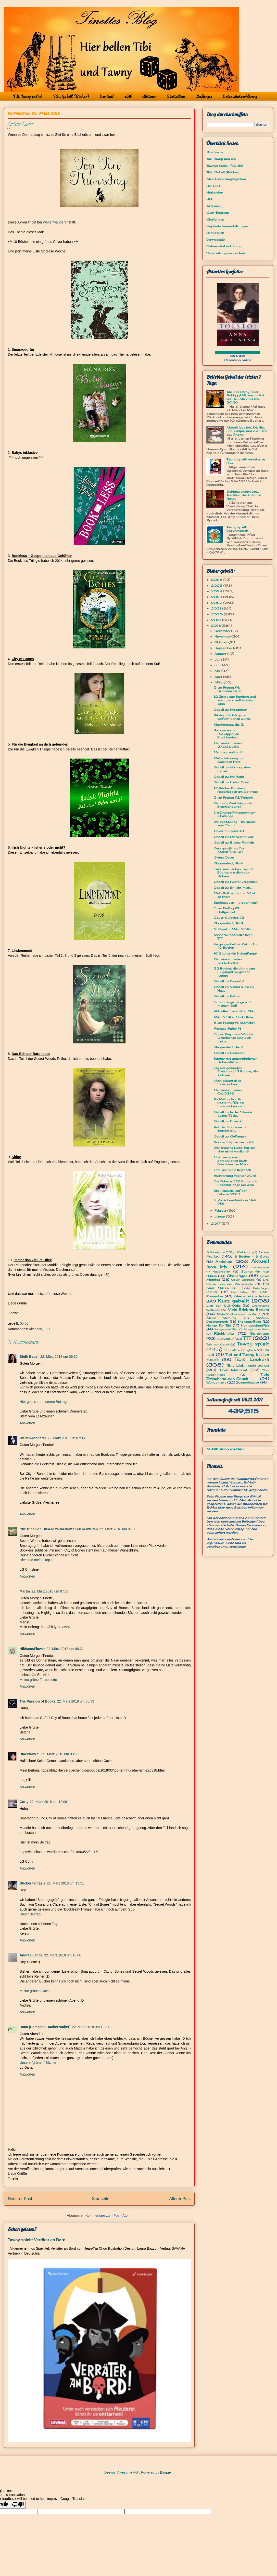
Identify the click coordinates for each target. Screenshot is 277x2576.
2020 (217, 614)
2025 (217, 585)
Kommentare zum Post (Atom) (109, 2215)
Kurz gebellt (234, 1301)
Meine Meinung (221, 1318)
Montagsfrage (249, 1321)
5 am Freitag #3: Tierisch (233, 797)
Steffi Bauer (29, 1356)
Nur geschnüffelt (255, 1325)
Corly (24, 1802)
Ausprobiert (221, 1271)
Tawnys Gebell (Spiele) (224, 165)
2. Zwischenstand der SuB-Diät (236, 1201)
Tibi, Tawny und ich (28, 96)
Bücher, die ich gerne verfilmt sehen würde (232, 716)
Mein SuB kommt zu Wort (238, 1314)
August (220, 653)
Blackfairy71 (30, 1754)
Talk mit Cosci (217, 1344)
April (218, 677)
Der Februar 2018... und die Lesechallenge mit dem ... (235, 1183)
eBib (128, 96)
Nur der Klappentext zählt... (235, 1142)
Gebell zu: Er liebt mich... (233, 887)
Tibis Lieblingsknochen (247, 1365)
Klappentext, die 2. (229, 1047)
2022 (217, 603)
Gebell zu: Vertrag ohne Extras (232, 769)
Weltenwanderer (55, 222)
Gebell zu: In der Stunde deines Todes (233, 1113)
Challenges (203, 96)
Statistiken (176, 96)
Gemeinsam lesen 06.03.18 (228, 1091)
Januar (220, 1216)
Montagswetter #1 (228, 752)
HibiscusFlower (32, 1649)
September (223, 648)
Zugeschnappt (247, 1382)
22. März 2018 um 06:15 (59, 1356)
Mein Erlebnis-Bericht (248, 1309)
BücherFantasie (32, 1883)
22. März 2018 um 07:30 (50, 1591)
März (219, 682)
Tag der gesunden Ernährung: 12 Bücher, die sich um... (236, 1071)
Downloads (215, 239)
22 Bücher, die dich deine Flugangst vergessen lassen (234, 972)
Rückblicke (224, 1333)
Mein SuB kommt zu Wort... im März (235, 895)
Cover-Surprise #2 (229, 917)
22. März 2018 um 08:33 (75, 1701)
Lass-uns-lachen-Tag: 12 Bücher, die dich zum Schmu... (233, 872)
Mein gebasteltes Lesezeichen (227, 1082)
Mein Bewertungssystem (226, 179)
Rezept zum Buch (256, 1329)
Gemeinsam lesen (251, 1296)
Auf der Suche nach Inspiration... (230, 1128)
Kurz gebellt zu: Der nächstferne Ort (229, 850)
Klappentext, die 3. (228, 923)
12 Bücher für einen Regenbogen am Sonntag (236, 789)
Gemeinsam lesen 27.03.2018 (228, 744)
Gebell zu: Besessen (229, 1053)
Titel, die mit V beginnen (232, 1170)
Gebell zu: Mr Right (229, 776)
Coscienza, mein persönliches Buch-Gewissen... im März (231, 1160)
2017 (216, 1223)
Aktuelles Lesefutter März (235, 1011)
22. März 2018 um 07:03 (66, 1438)
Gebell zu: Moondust (231, 709)
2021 (216, 608)
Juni (218, 665)
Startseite (100, 2198)
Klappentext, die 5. (229, 724)
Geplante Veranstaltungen (227, 226)
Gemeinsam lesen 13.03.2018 (228, 960)
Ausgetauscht (260, 1267)
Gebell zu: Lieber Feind (231, 782)
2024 (217, 591)
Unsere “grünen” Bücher (38, 2062)
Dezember (222, 631)
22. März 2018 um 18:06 (62, 1955)
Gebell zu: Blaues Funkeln (234, 842)
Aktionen (149, 96)
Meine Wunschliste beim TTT (233, 936)
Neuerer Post (20, 2198)
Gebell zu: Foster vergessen (236, 882)
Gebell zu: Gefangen (230, 1136)
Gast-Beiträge (217, 212)
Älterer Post (180, 2198)
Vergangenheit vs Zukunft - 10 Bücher (235, 945)
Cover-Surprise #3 (229, 831)
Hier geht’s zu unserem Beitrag (43, 1402)
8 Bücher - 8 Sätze (252, 1256)
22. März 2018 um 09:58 (60, 1754)
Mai (217, 671)
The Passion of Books (37, 1701)
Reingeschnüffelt (226, 1329)
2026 (217, 580)
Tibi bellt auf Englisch (240, 1350)
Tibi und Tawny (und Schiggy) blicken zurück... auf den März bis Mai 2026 (246, 397)
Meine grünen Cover (35, 1991)
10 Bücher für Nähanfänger (235, 953)
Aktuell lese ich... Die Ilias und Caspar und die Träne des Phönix (247, 431)
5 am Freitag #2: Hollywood (227, 910)
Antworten (27, 1423)
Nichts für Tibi (218, 1325)
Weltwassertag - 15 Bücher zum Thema (235, 823)
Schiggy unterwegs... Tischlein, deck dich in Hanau (244, 495)
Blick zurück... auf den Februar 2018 (230, 1192)
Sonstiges (259, 1333)
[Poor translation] (18, 2505)
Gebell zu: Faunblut (229, 981)
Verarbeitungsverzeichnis (226, 253)
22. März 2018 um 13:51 (65, 1883)
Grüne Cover (224, 857)
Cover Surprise (242, 1279)
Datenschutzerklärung (240, 96)
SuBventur (225, 1339)
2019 (216, 620)
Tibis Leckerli (251, 1359)
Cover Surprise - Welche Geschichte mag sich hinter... (233, 1037)
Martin (25, 1591)
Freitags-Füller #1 (227, 1028)
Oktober (221, 642)
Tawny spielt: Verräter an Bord (36, 2240)
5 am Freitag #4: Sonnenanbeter (228, 689)
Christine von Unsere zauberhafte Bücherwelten (59, 1529)
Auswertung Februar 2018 (235, 1175)
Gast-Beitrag (239, 1292)
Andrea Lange (31, 1955)
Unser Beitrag (30, 1914)
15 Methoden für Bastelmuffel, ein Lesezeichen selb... (230, 1102)
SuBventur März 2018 (232, 929)
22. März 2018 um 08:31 (65, 1649)
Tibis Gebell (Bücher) (71, 96)
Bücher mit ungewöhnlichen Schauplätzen (235, 1060)
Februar (220, 1210)
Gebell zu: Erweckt (228, 1121)
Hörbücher (214, 192)
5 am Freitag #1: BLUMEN (234, 1023)
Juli (217, 659)
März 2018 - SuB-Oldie (233, 1017)
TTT (47, 1329)
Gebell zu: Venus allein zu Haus (234, 988)
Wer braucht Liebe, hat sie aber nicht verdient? (234, 1149)
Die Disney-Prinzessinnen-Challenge (235, 814)
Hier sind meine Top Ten (38, 1560)
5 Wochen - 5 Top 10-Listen (228, 1252)
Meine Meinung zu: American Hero (228, 759)
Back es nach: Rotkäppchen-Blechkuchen (227, 733)
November (222, 636)
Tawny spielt (253, 1344)
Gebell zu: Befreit (227, 996)
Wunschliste (216, 1382)
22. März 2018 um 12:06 (48, 1802)
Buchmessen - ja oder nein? (236, 902)
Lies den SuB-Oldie (223, 1305)
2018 (216, 625)
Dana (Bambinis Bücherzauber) (45, 2027)
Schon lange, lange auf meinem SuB (232, 1003)
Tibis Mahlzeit (233, 1370)
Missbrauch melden (225, 1449)
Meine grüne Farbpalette (38, 1680)
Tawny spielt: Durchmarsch (237, 528)
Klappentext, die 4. (228, 863)
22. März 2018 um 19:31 (90, 2027)
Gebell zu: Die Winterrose (234, 837)
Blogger (166, 2472)
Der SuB (107, 96)
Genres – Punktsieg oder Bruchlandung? (233, 804)
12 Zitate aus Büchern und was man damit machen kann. (235, 700)
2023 (217, 597)
